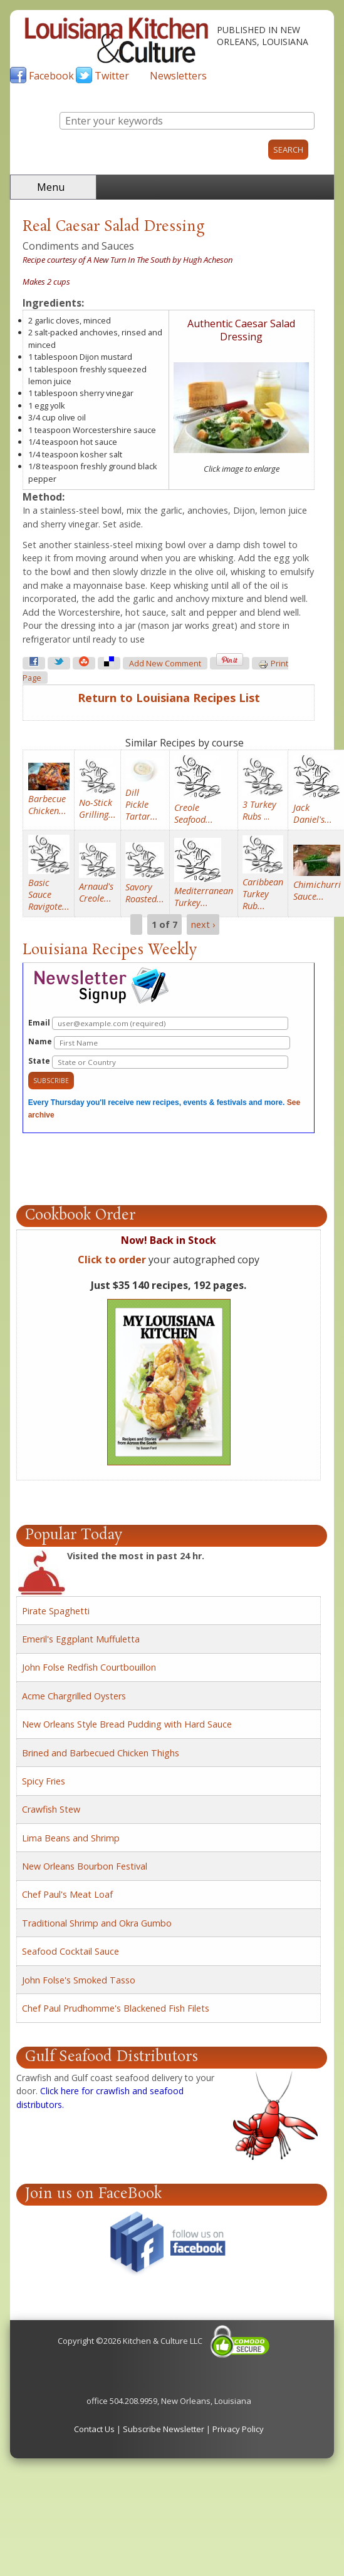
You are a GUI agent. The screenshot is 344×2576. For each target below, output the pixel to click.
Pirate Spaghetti (56, 1611)
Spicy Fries (43, 1781)
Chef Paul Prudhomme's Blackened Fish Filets (115, 2008)
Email (158, 1023)
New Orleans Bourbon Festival (84, 1866)
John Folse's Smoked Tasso (78, 1980)
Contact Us (94, 2429)
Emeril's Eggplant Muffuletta (81, 1639)
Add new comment (165, 663)
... (259, 810)
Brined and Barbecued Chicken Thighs (100, 1753)
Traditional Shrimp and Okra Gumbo (97, 1923)
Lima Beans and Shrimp (71, 1838)
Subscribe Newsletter (163, 2429)
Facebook (51, 76)
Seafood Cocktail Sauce (70, 1951)
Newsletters (178, 76)
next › (203, 924)
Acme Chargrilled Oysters (74, 1696)
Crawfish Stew (51, 1809)
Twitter (112, 76)
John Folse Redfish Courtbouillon (89, 1667)
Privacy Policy (238, 2429)
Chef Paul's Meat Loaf (67, 1894)
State (158, 1062)
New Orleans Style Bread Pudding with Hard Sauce (127, 1724)
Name (159, 1042)
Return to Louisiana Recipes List (169, 697)
